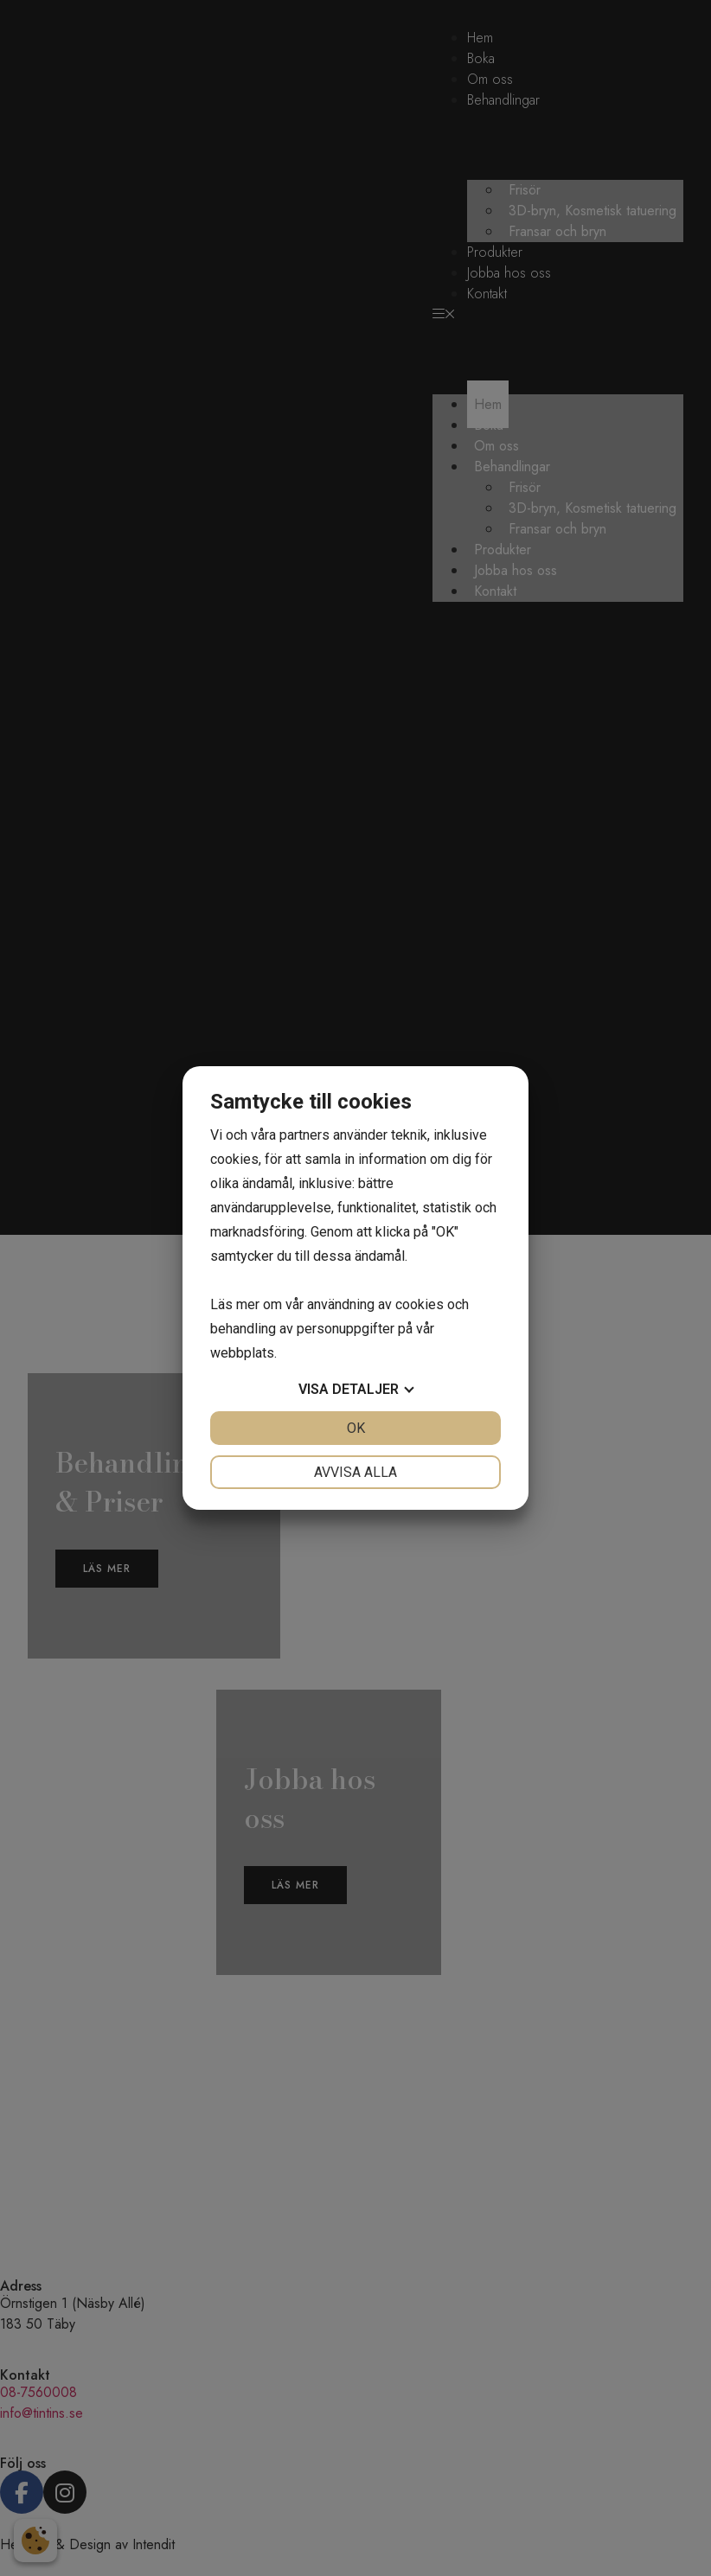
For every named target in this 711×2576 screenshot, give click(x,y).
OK (356, 1428)
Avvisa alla (355, 1472)
